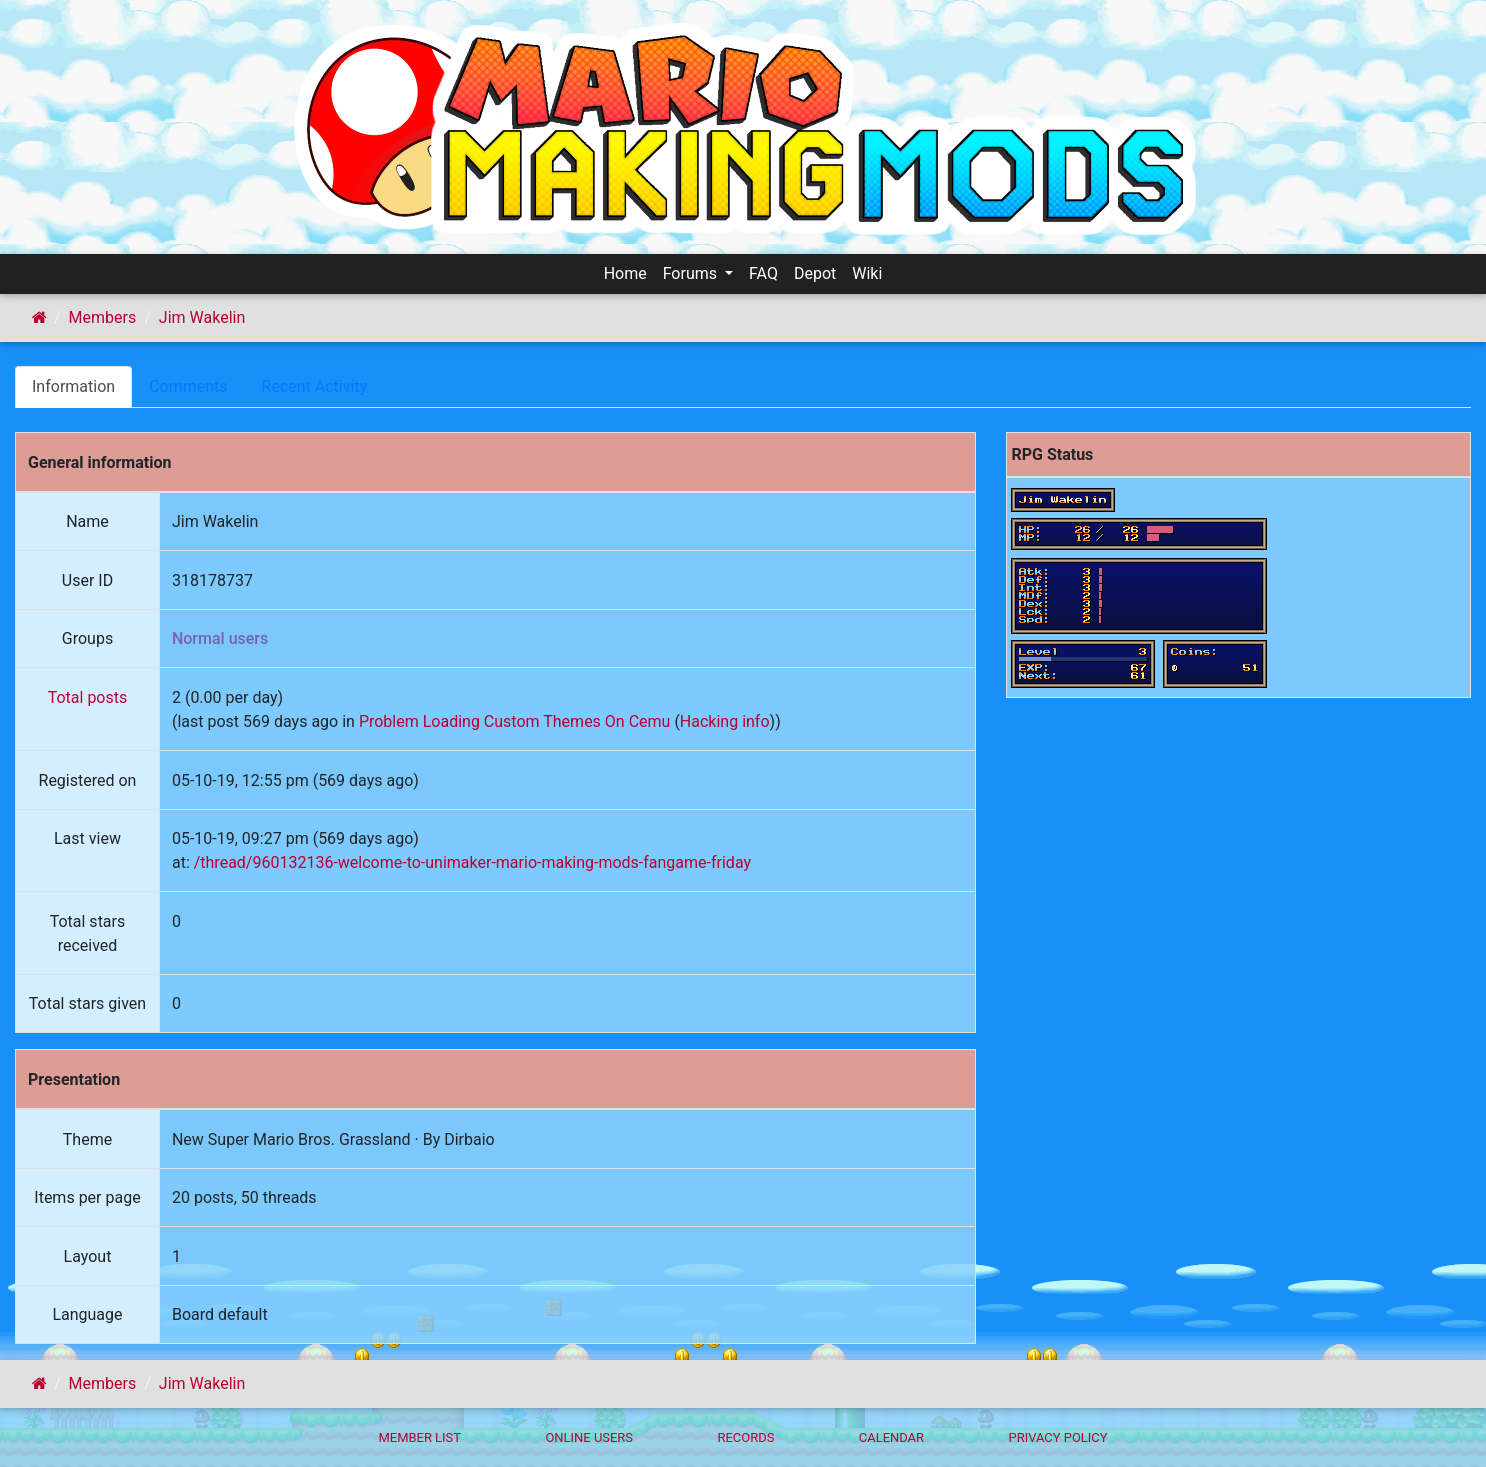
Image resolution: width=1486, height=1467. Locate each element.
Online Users (589, 1437)
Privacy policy (1057, 1437)
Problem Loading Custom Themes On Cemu (515, 721)
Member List (419, 1437)
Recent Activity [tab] (315, 386)
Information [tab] (73, 386)
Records (745, 1437)
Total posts (88, 697)
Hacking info (725, 721)
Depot (815, 273)
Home (625, 273)
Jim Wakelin (202, 317)
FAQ (763, 273)
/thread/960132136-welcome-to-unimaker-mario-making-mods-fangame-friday (472, 862)
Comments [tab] (188, 386)
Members (103, 317)
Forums (692, 273)
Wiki (867, 273)
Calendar (891, 1437)
